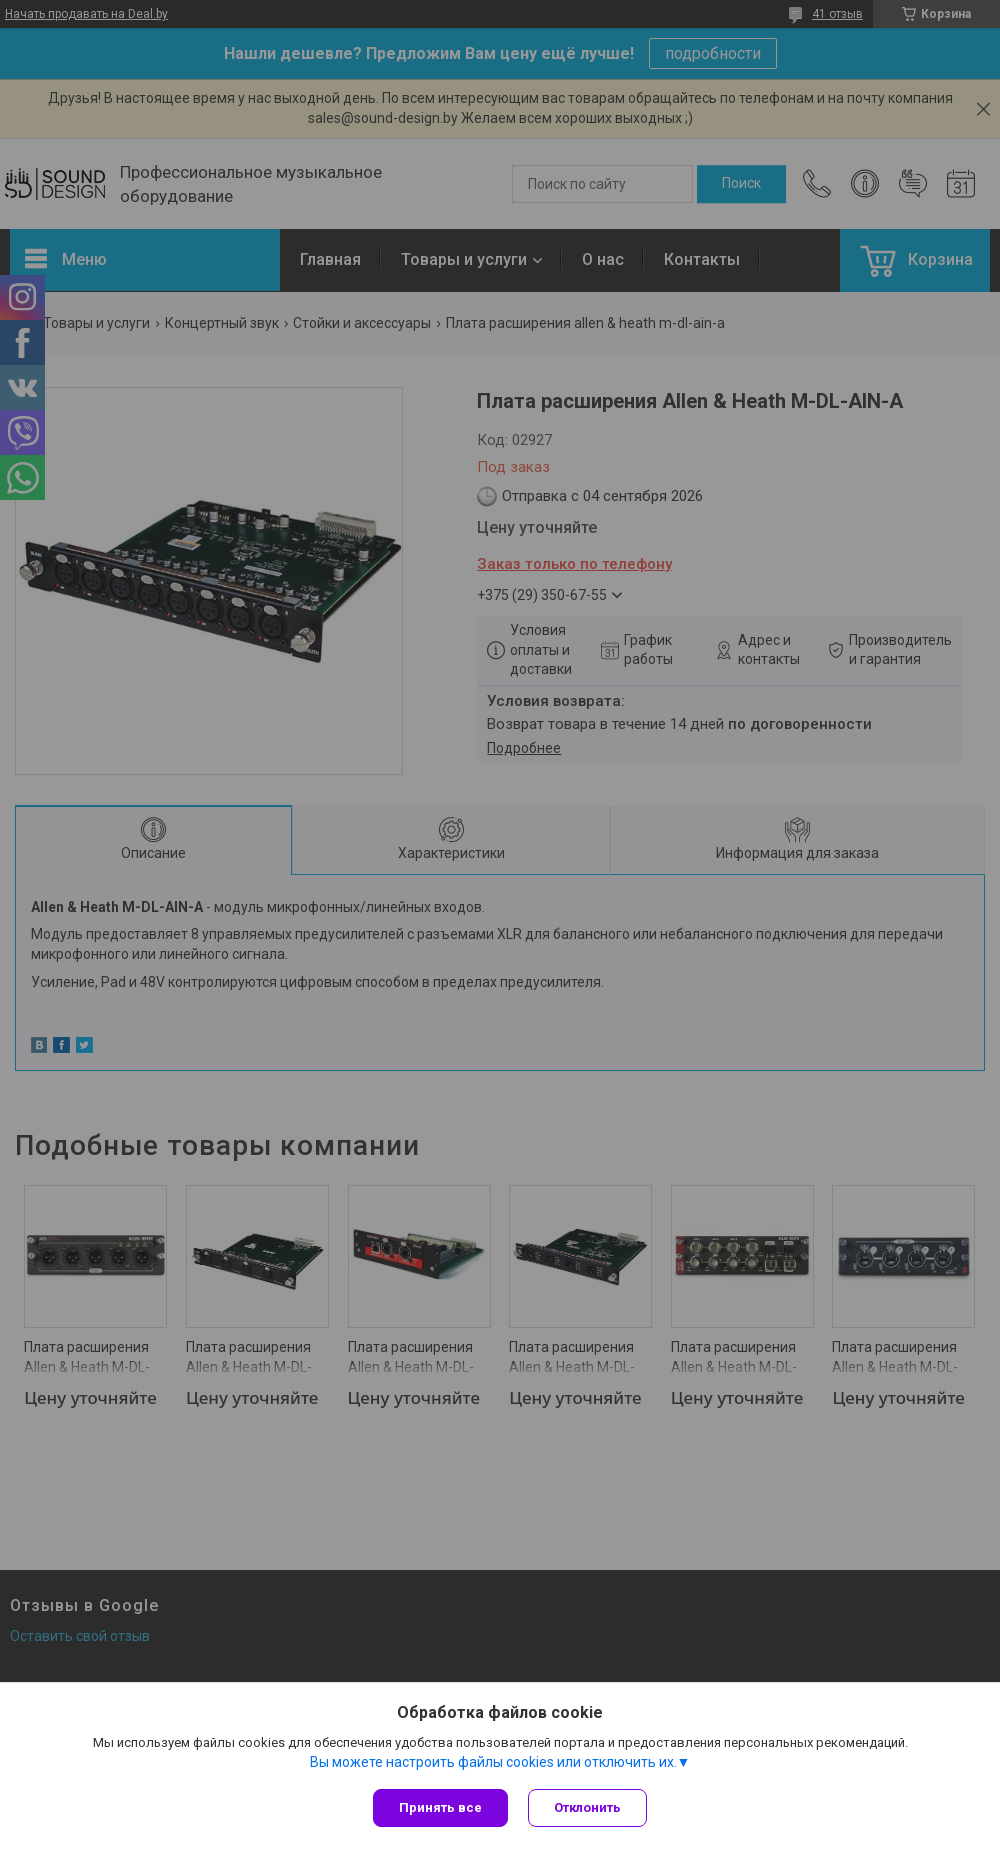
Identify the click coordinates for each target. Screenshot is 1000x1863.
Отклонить (587, 1807)
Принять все (440, 1807)
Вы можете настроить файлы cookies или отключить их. (493, 1762)
